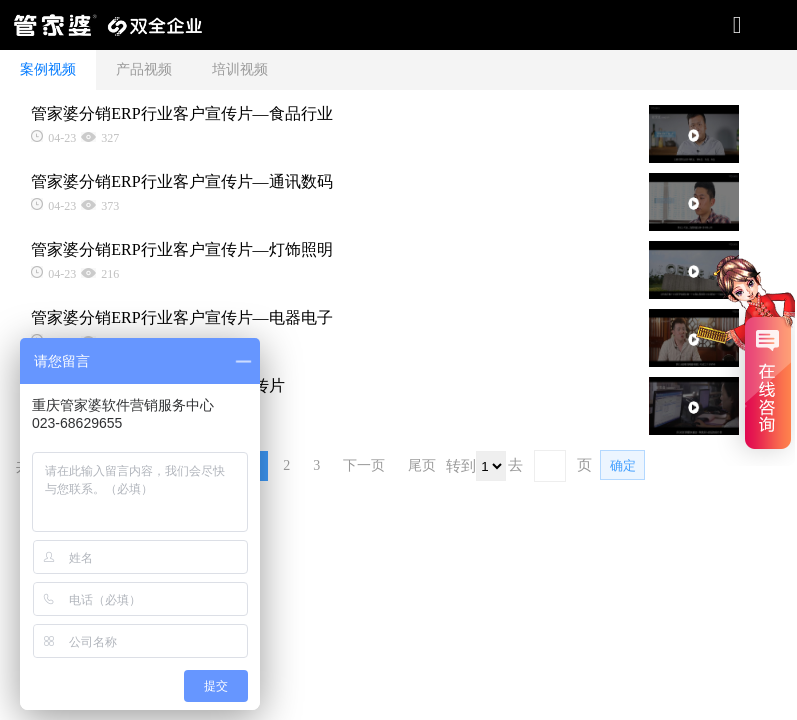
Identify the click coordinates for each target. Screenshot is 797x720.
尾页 (422, 465)
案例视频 (48, 69)
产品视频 (144, 69)
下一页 (364, 465)
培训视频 (240, 69)
